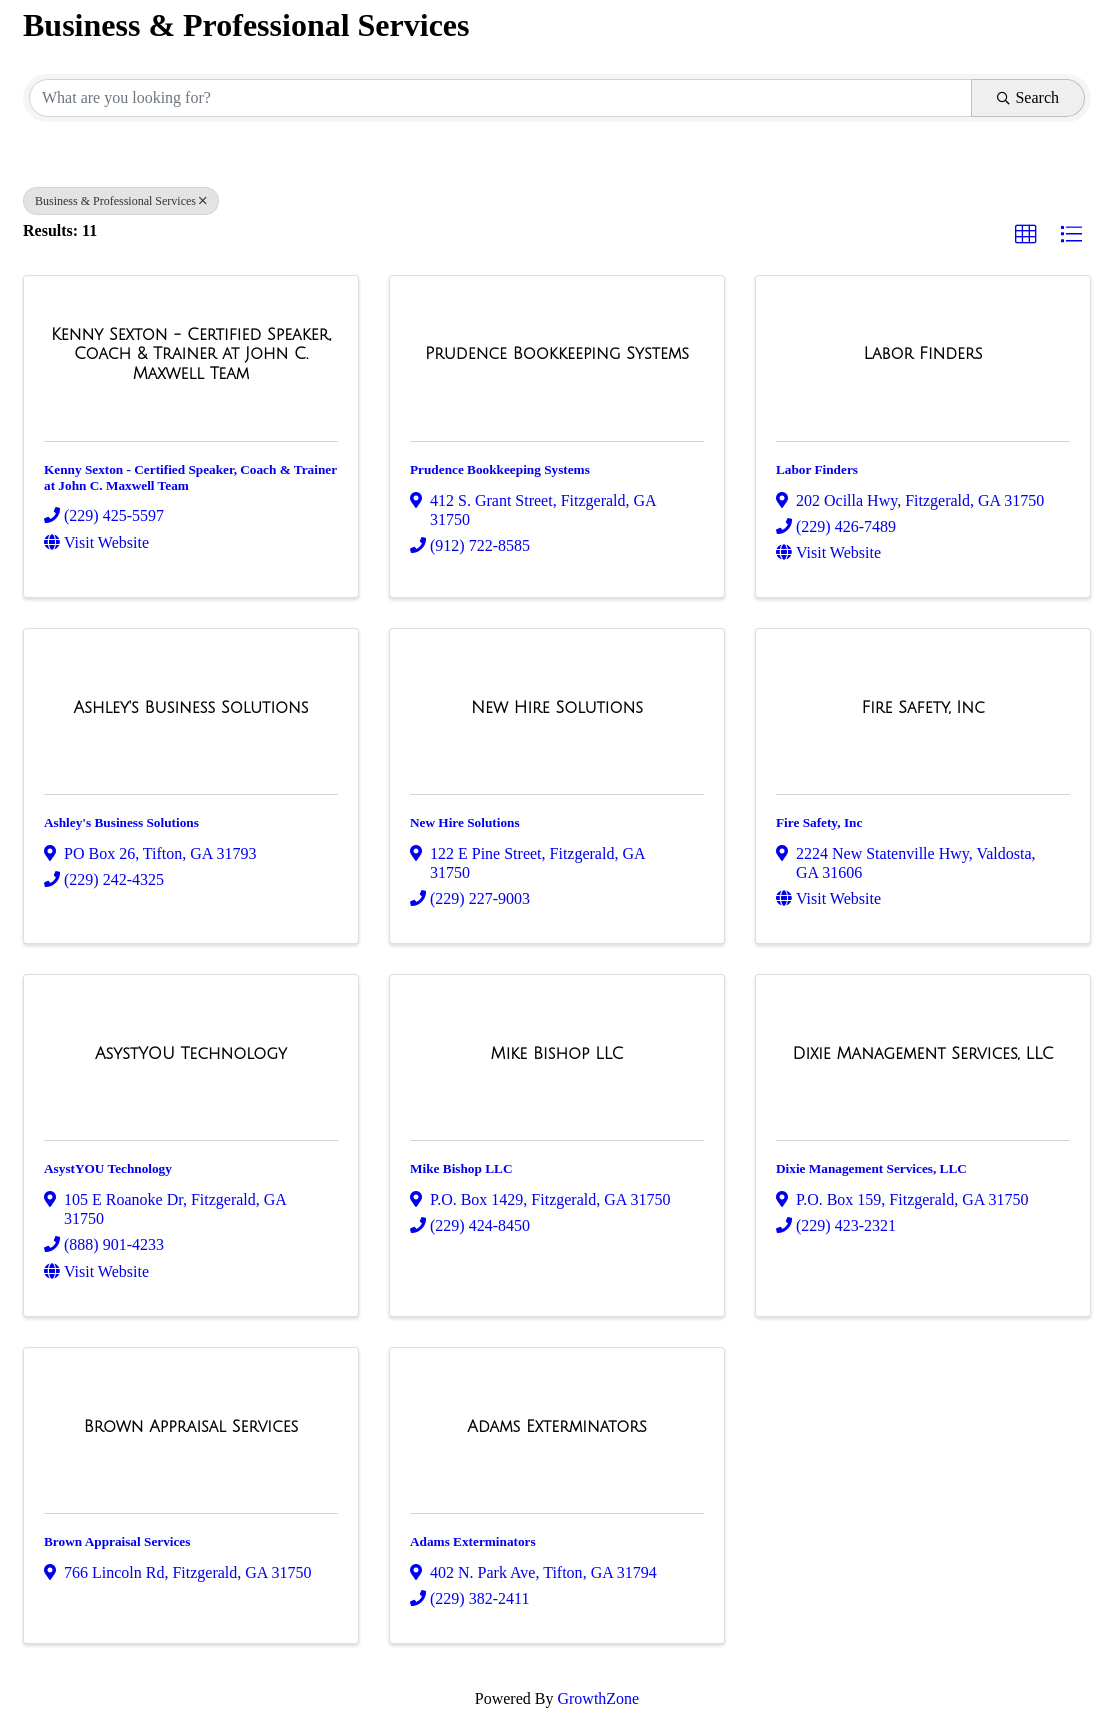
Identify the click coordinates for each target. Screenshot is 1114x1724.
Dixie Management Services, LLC (871, 1168)
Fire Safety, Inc (819, 822)
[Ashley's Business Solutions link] (191, 708)
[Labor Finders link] (923, 354)
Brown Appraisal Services (117, 1541)
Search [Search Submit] (1028, 97)
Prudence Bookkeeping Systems (500, 469)
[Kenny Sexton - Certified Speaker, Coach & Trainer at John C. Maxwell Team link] (191, 354)
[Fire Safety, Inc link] (922, 708)
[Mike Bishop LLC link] (557, 1054)
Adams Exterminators (473, 1541)
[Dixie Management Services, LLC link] (922, 1054)
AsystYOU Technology (108, 1168)
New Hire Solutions (465, 822)
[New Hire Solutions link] (557, 708)
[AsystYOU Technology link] (191, 1054)
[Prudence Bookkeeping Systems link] (557, 354)
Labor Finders (817, 469)
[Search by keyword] (500, 98)
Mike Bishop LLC (461, 1168)
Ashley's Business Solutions (121, 822)
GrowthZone (598, 1698)
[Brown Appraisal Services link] (191, 1427)
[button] (1026, 235)
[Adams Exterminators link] (556, 1427)
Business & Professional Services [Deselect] (121, 201)
